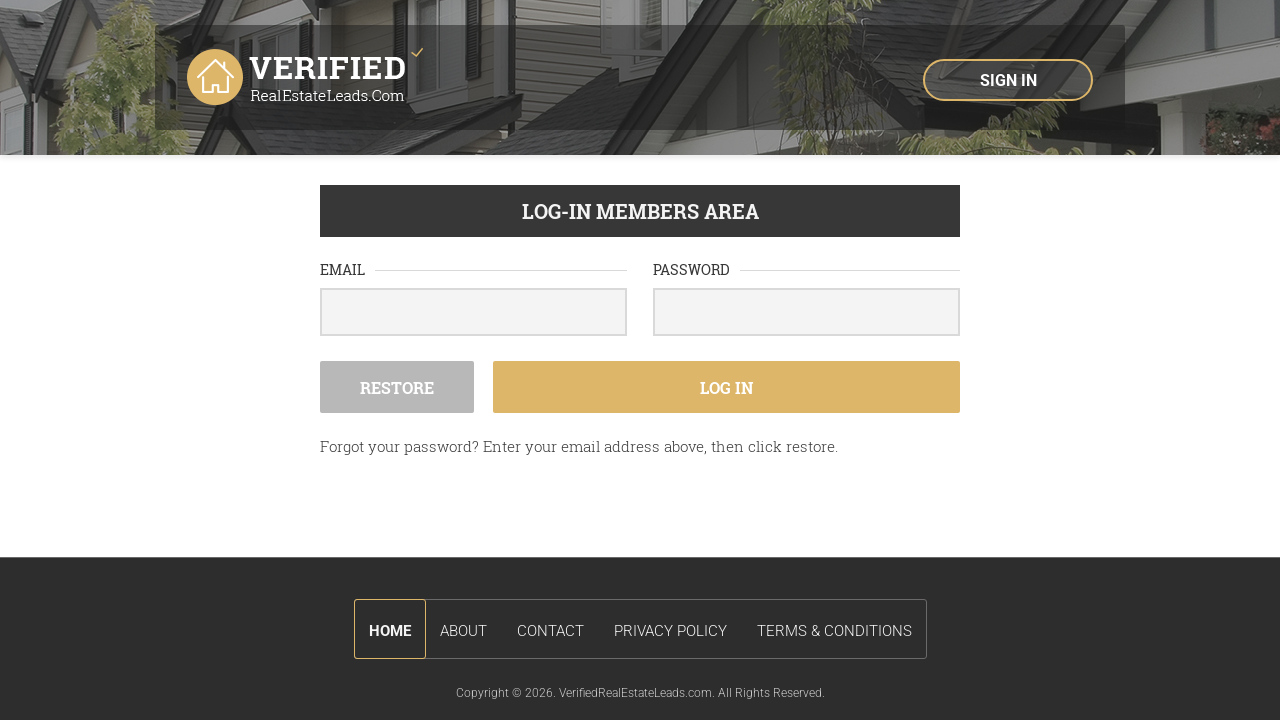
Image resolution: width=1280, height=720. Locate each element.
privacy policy (670, 631)
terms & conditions (834, 631)
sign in (1008, 80)
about (463, 631)
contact (550, 631)
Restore (397, 387)
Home (390, 631)
